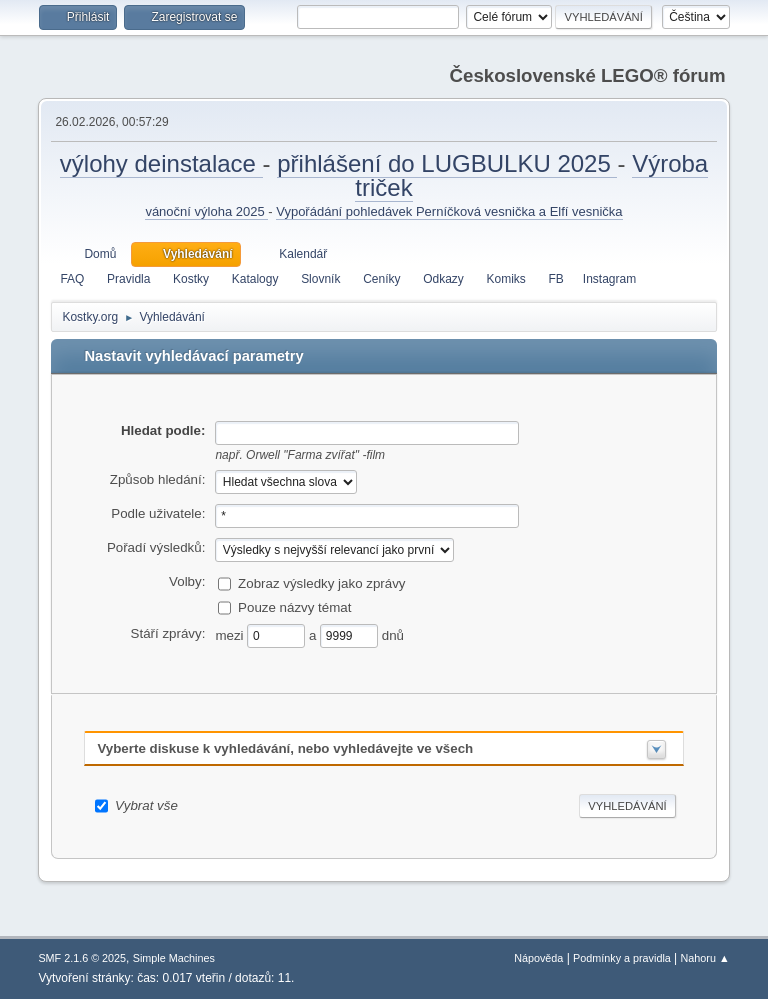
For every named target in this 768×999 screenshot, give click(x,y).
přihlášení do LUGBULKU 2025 (447, 163)
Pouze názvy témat (294, 607)
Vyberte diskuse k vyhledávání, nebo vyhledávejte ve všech (285, 748)
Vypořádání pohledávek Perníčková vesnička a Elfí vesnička (449, 211)
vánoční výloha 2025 (206, 211)
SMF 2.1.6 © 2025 (82, 958)
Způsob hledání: (158, 479)
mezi (231, 635)
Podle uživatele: (158, 513)
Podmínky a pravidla (622, 958)
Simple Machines (174, 958)
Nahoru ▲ (705, 958)
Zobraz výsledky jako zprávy (321, 583)
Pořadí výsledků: (156, 547)
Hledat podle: (163, 430)
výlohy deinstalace (161, 163)
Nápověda (538, 958)
